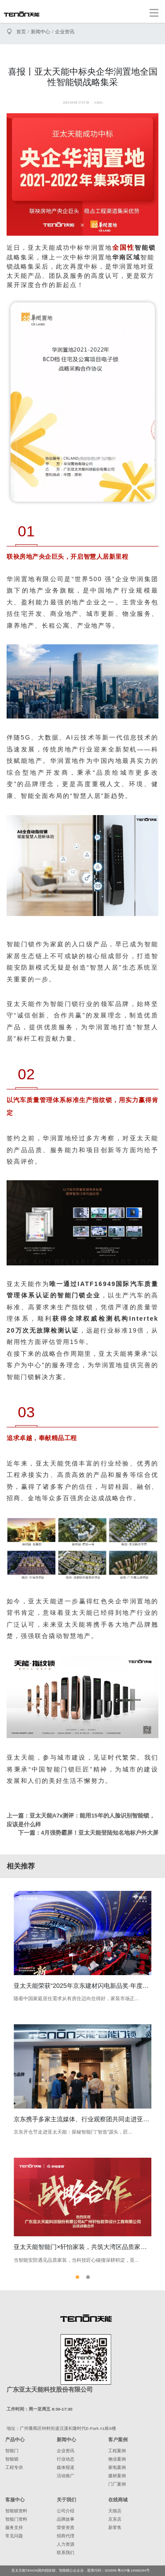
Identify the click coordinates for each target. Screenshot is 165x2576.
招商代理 (65, 2535)
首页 (21, 31)
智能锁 (11, 2459)
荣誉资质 (65, 2527)
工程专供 (14, 2467)
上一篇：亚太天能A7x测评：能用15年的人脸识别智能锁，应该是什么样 (81, 1819)
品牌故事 (65, 2519)
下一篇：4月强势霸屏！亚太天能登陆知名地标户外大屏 (88, 1832)
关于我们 (66, 2499)
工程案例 (117, 2450)
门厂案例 (117, 2484)
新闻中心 (40, 31)
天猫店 (114, 2510)
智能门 (11, 2450)
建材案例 (117, 2475)
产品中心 (15, 2439)
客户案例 (118, 2439)
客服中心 (15, 2499)
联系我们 (65, 2552)
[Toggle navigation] (154, 12)
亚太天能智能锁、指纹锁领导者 (22, 14)
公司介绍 (65, 2510)
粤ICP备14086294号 (133, 2570)
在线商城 (118, 2499)
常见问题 (14, 2535)
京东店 (114, 2519)
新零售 (114, 2527)
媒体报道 (65, 2467)
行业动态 (65, 2459)
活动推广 (65, 2475)
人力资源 (65, 2544)
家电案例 (117, 2467)
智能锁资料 (16, 2510)
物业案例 (117, 2459)
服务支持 (14, 2527)
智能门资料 (16, 2519)
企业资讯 (64, 31)
